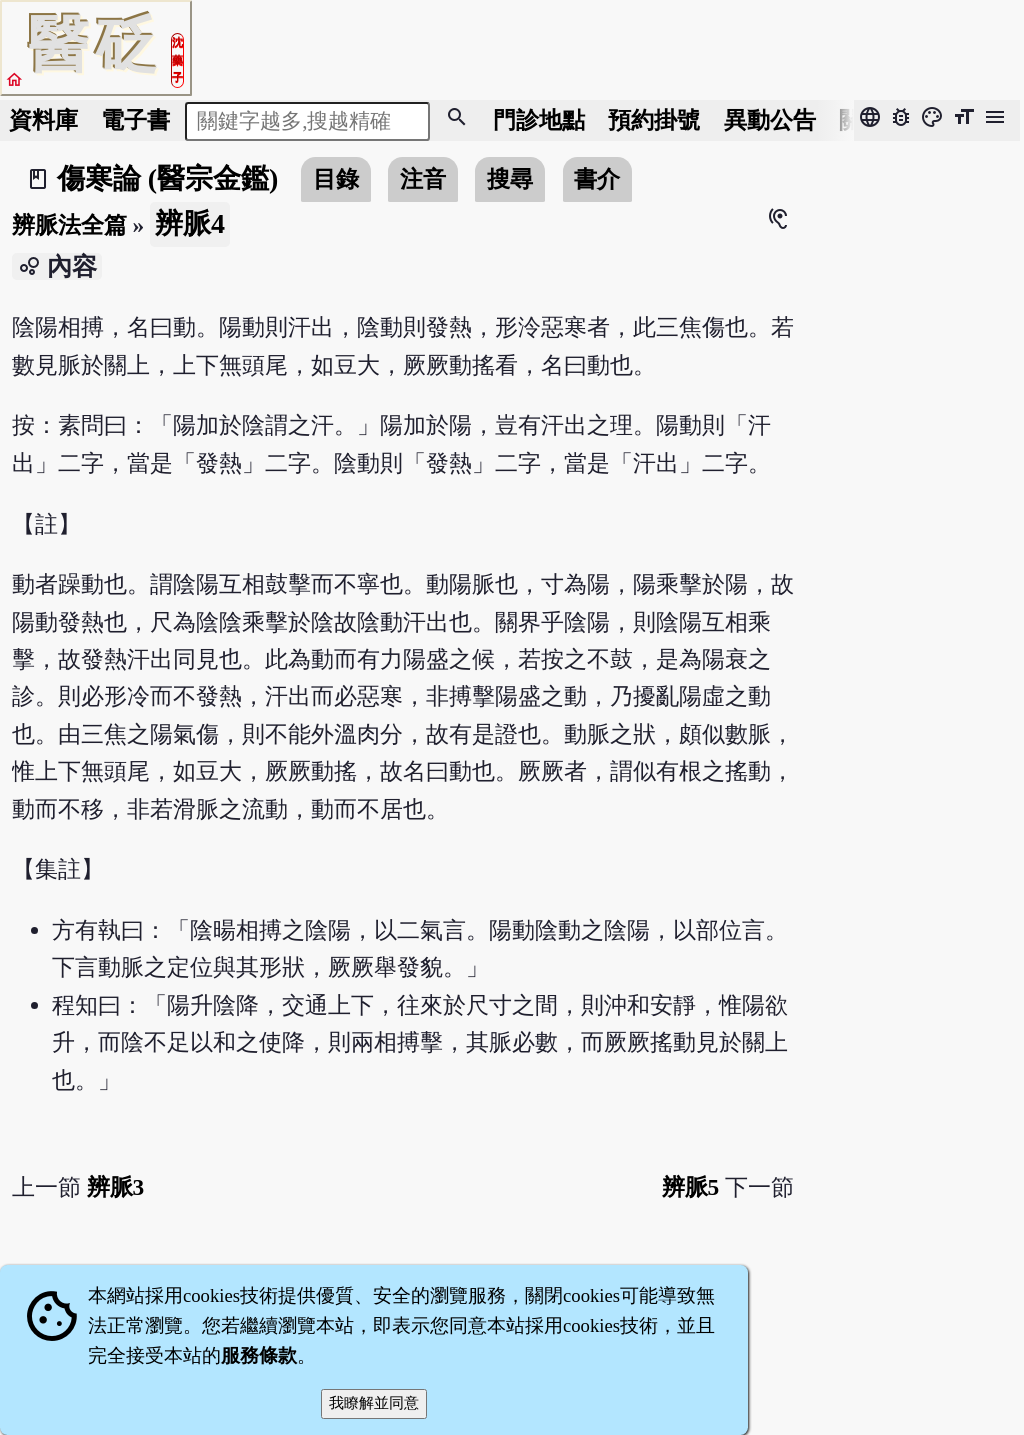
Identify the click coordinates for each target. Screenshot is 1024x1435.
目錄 (336, 179)
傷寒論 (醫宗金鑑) (168, 178)
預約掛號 (654, 120)
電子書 (135, 120)
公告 (770, 120)
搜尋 (510, 179)
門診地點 (539, 120)
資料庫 (43, 120)
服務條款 (259, 1355)
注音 (423, 179)
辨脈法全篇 (69, 225)
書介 (597, 179)
